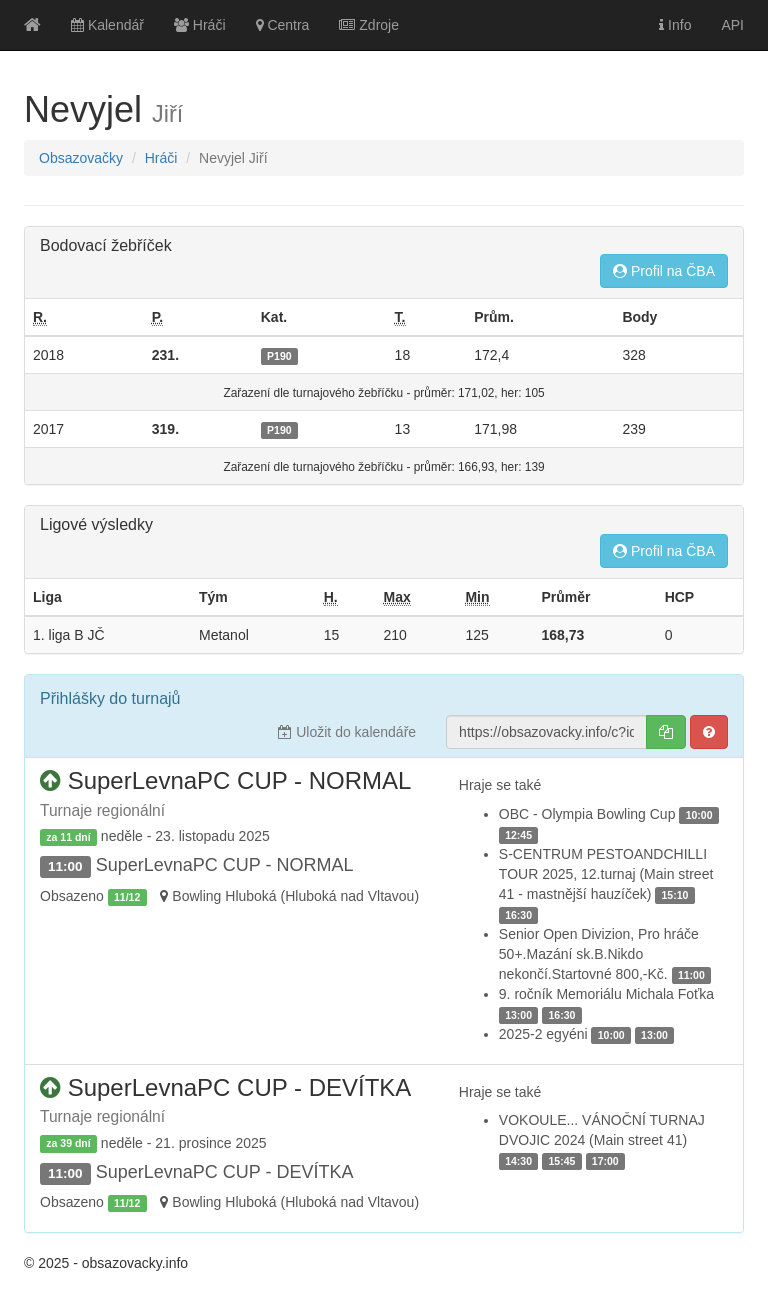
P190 (279, 356)
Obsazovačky (81, 158)
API (732, 25)
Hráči (200, 25)
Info (675, 25)
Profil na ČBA (664, 271)
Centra (283, 25)
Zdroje (369, 25)
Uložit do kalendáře (347, 732)
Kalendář (107, 25)
